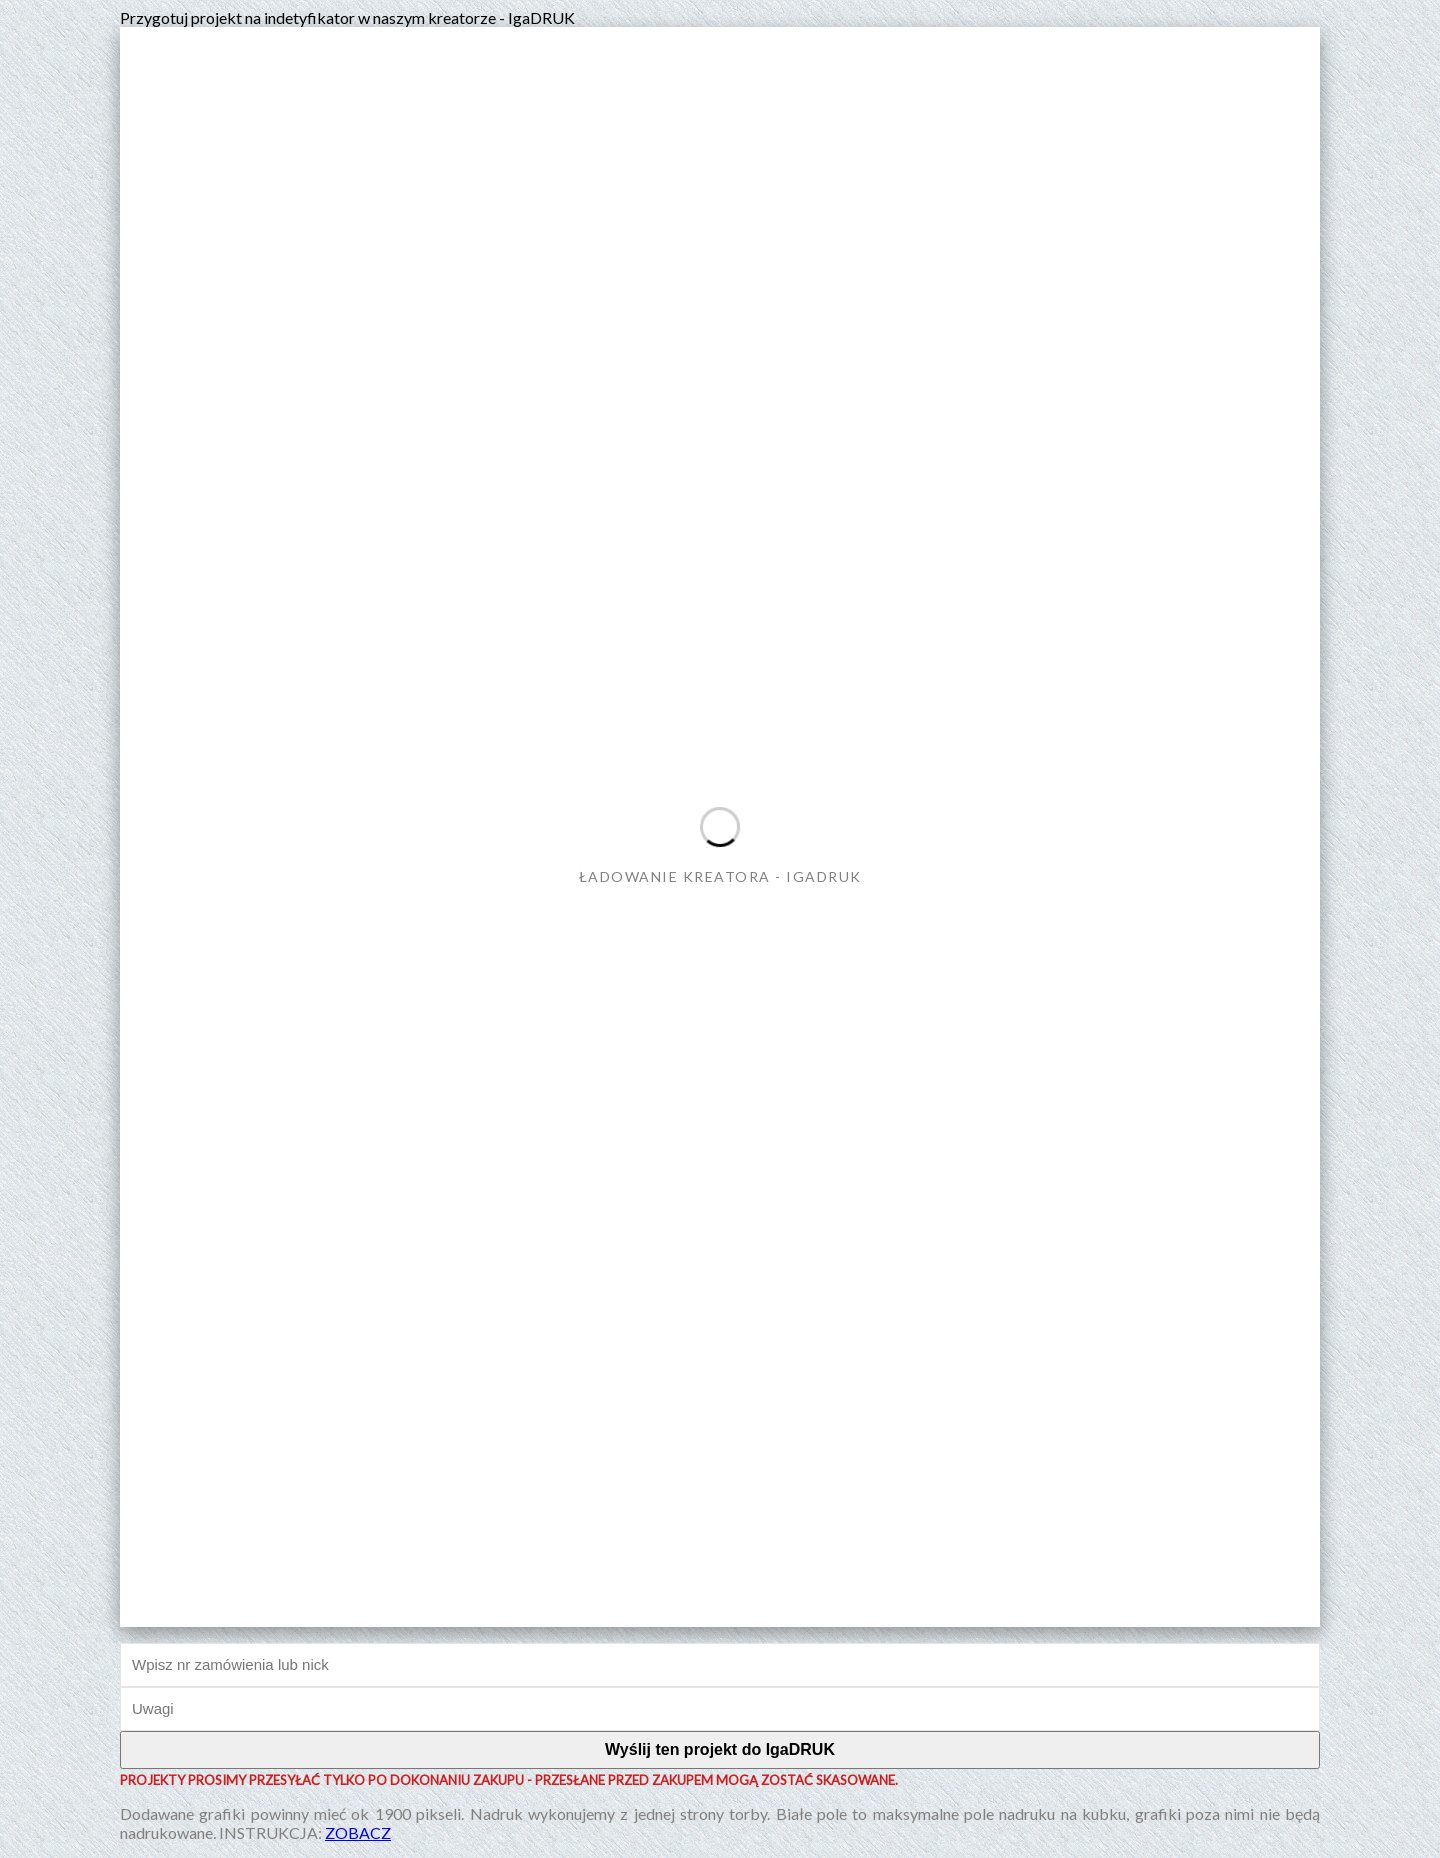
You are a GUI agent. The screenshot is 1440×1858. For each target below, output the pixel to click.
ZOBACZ (358, 1832)
